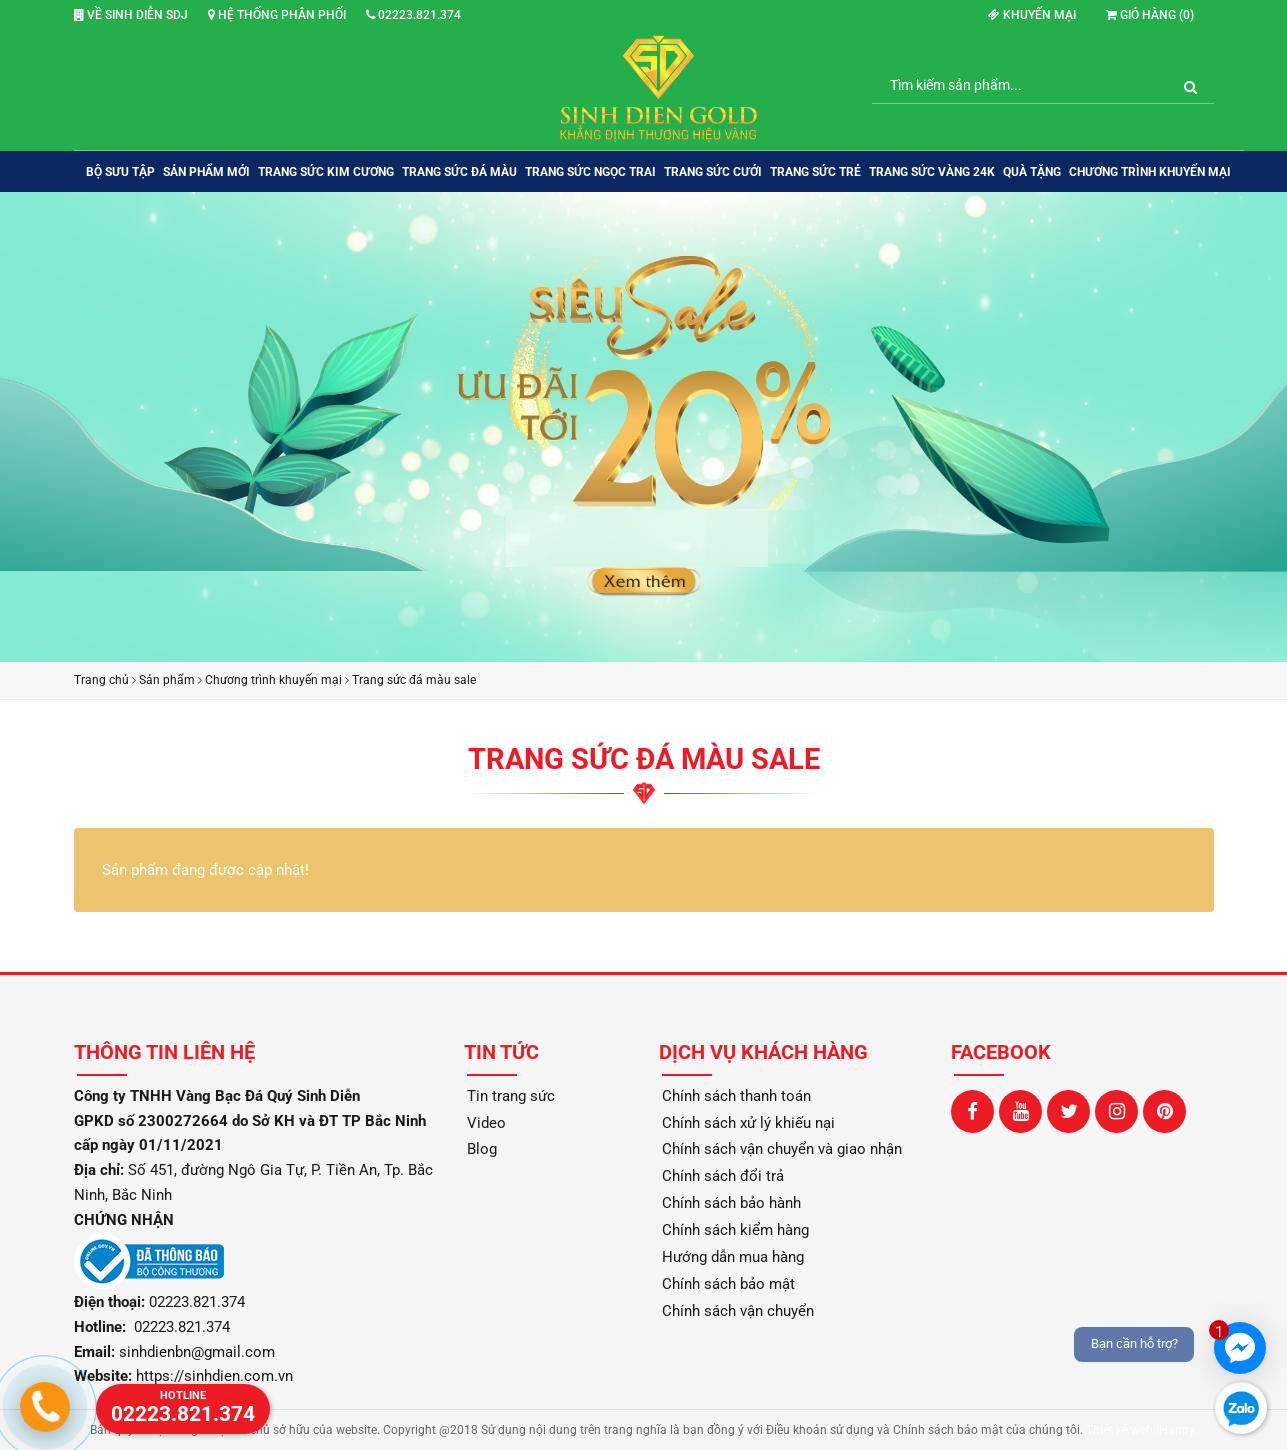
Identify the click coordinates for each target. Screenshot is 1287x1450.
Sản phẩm (167, 680)
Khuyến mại (1032, 15)
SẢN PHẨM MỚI (206, 172)
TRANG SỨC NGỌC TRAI (590, 172)
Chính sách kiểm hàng (735, 1230)
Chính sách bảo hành (731, 1203)
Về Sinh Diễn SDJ (131, 15)
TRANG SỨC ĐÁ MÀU (459, 172)
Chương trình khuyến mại (1150, 172)
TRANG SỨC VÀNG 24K (932, 172)
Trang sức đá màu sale (414, 680)
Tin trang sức (511, 1096)
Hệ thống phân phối (277, 15)
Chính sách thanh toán (736, 1096)
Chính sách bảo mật (728, 1284)
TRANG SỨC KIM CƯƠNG (326, 172)
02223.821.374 (413, 15)
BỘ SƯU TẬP (120, 172)
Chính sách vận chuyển (738, 1311)
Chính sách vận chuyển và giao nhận (782, 1149)
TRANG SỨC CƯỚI (713, 172)
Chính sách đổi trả (723, 1176)
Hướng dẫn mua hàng (733, 1257)
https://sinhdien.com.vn (214, 1376)
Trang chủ (101, 680)
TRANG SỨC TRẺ (815, 172)
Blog (482, 1149)
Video (486, 1123)
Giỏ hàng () (1150, 15)
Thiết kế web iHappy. (1141, 1430)
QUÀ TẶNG (1032, 172)
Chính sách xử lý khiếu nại (748, 1123)
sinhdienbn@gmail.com (197, 1352)
